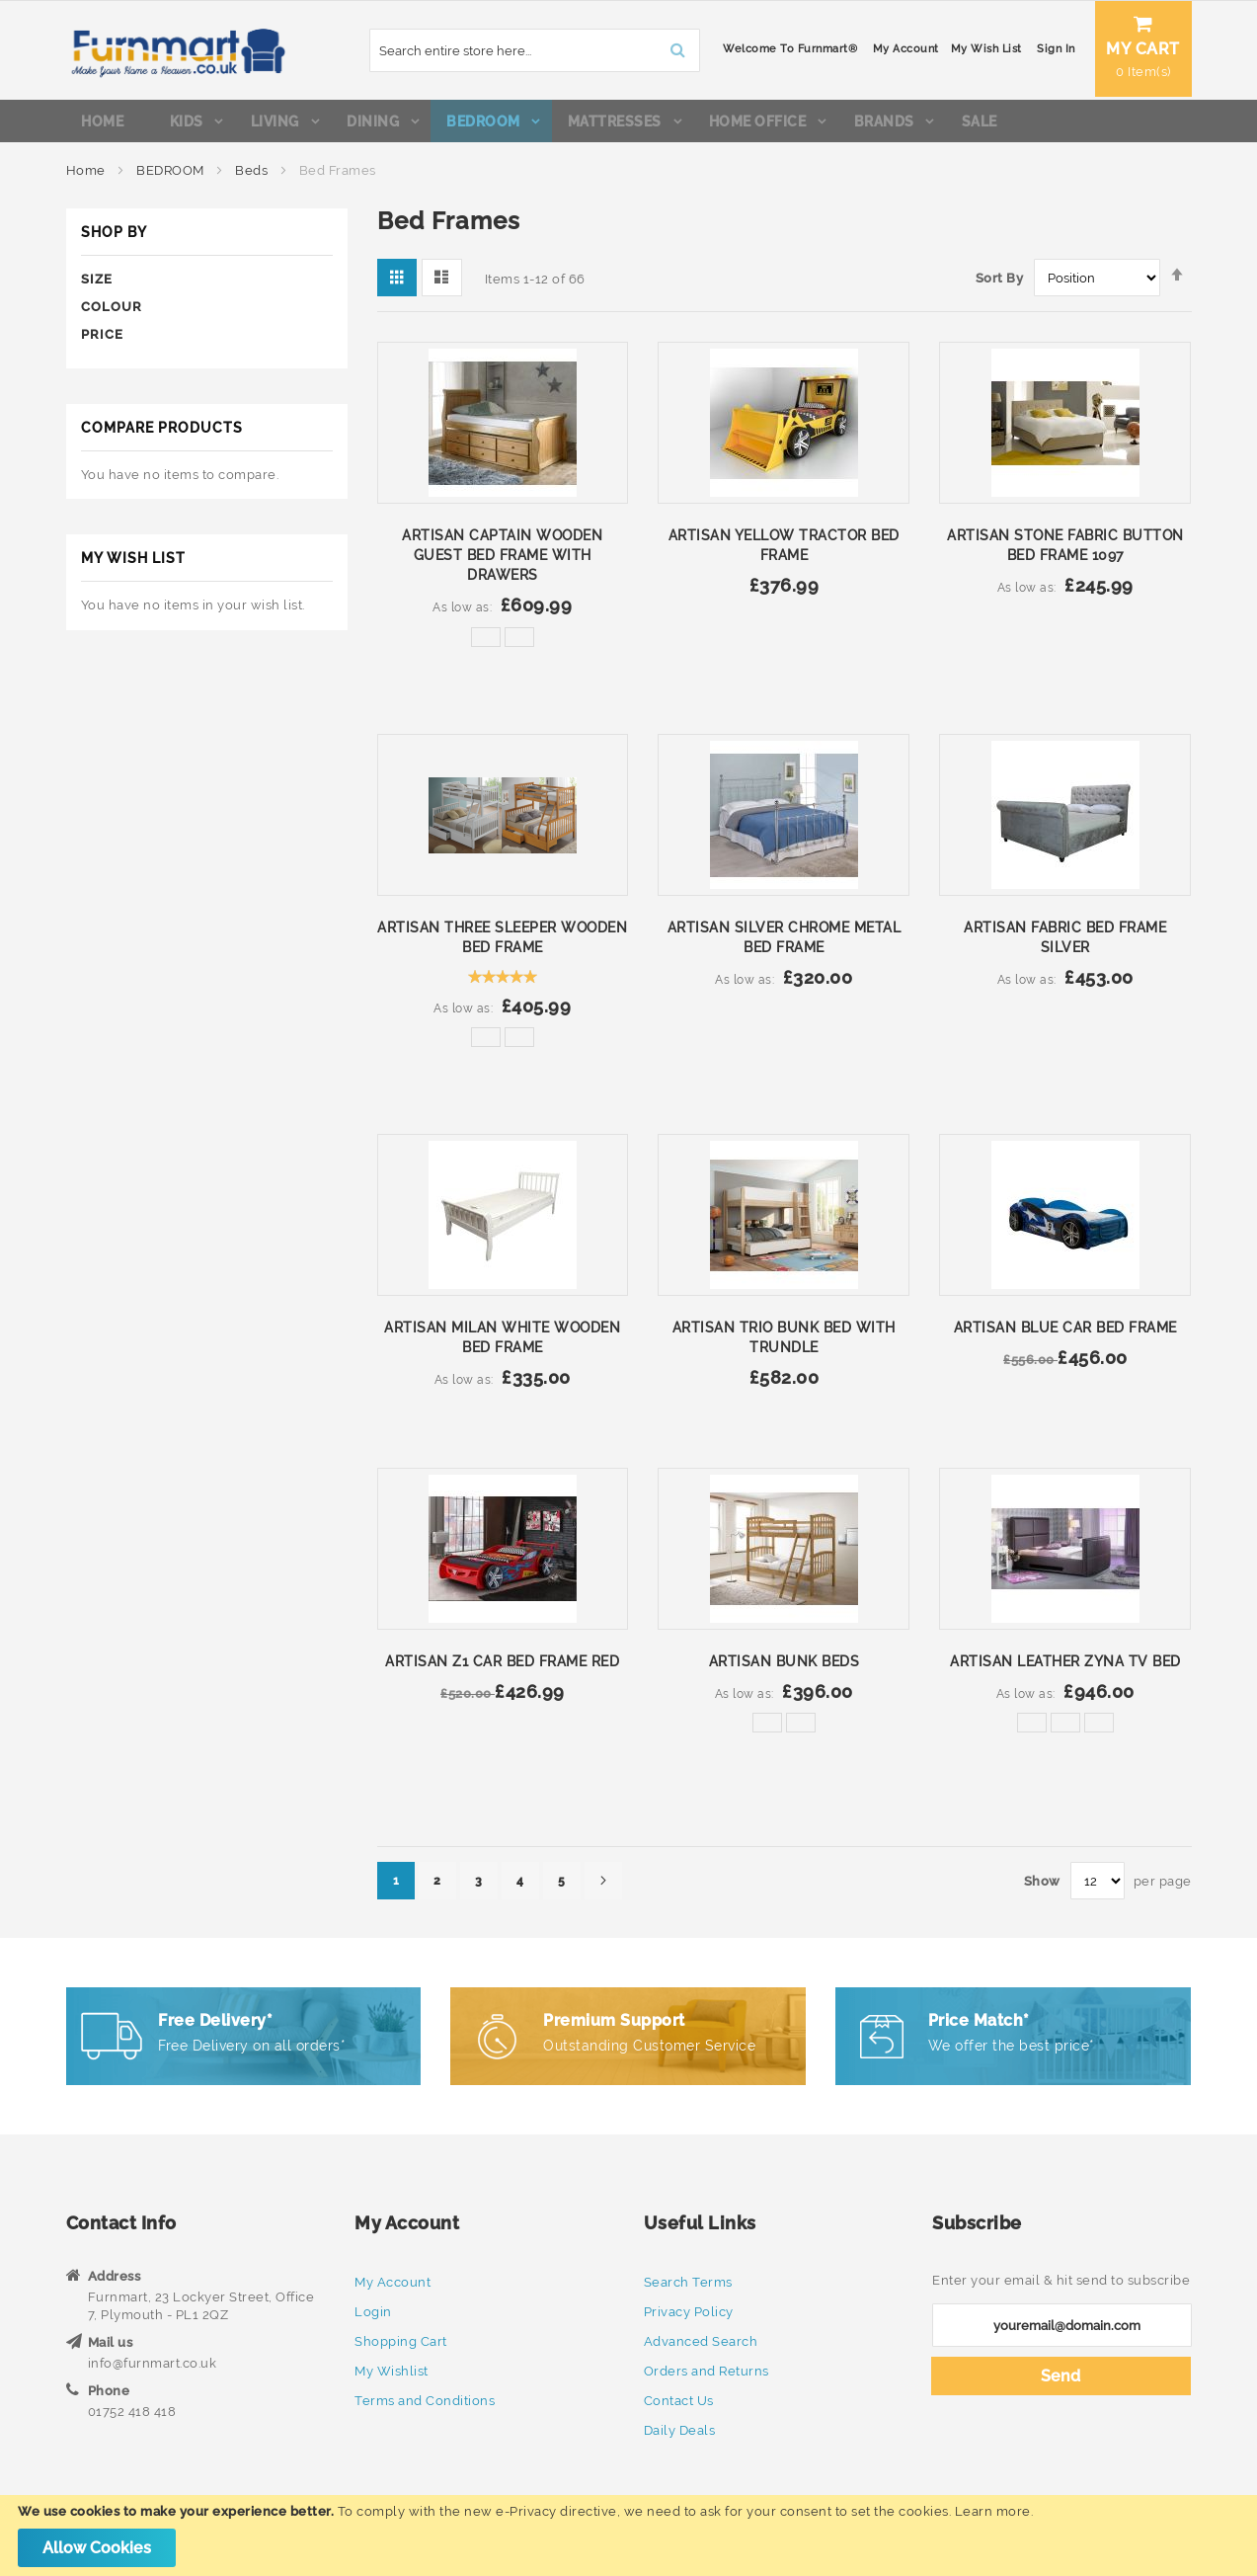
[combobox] (480, 50)
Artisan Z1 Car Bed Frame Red (502, 1664)
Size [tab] (97, 282)
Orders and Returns (706, 2371)
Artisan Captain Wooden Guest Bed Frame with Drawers (502, 559)
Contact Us (679, 2400)
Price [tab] (102, 338)
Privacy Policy (689, 2311)
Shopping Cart (400, 2341)
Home (88, 177)
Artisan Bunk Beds (784, 1664)
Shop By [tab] (114, 236)
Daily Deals (680, 2430)
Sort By (1000, 282)
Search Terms (688, 2282)
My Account (852, 48)
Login (373, 2311)
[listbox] (503, 645)
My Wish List (932, 48)
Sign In (1002, 48)
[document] (628, 2535)
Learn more (993, 2511)
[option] (486, 641)
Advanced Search (701, 2341)
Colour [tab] (111, 309)
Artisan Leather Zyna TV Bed (1065, 1664)
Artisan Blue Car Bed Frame (1065, 1330)
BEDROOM (171, 177)
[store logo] (176, 50)
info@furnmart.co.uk (152, 2363)
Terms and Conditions (424, 2400)
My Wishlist (391, 2371)
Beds (253, 177)
